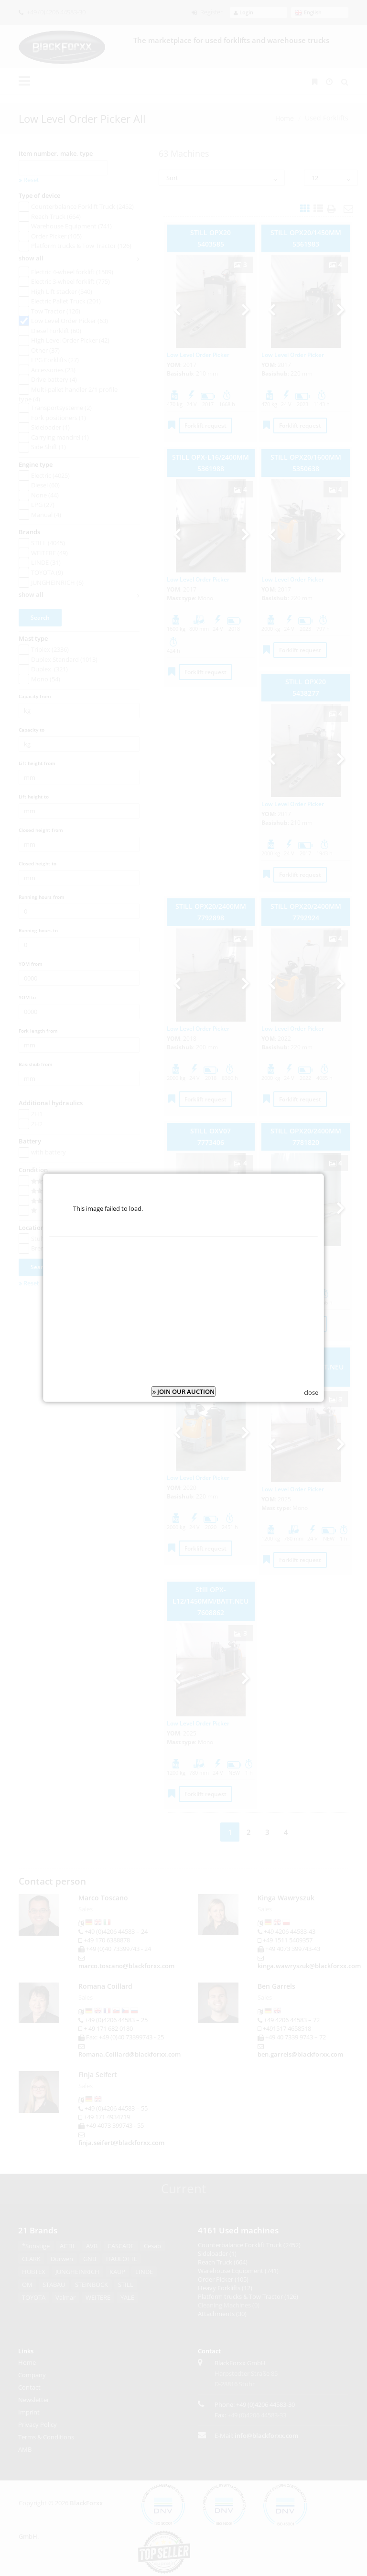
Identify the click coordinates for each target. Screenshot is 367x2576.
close (311, 1389)
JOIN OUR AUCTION (183, 1388)
